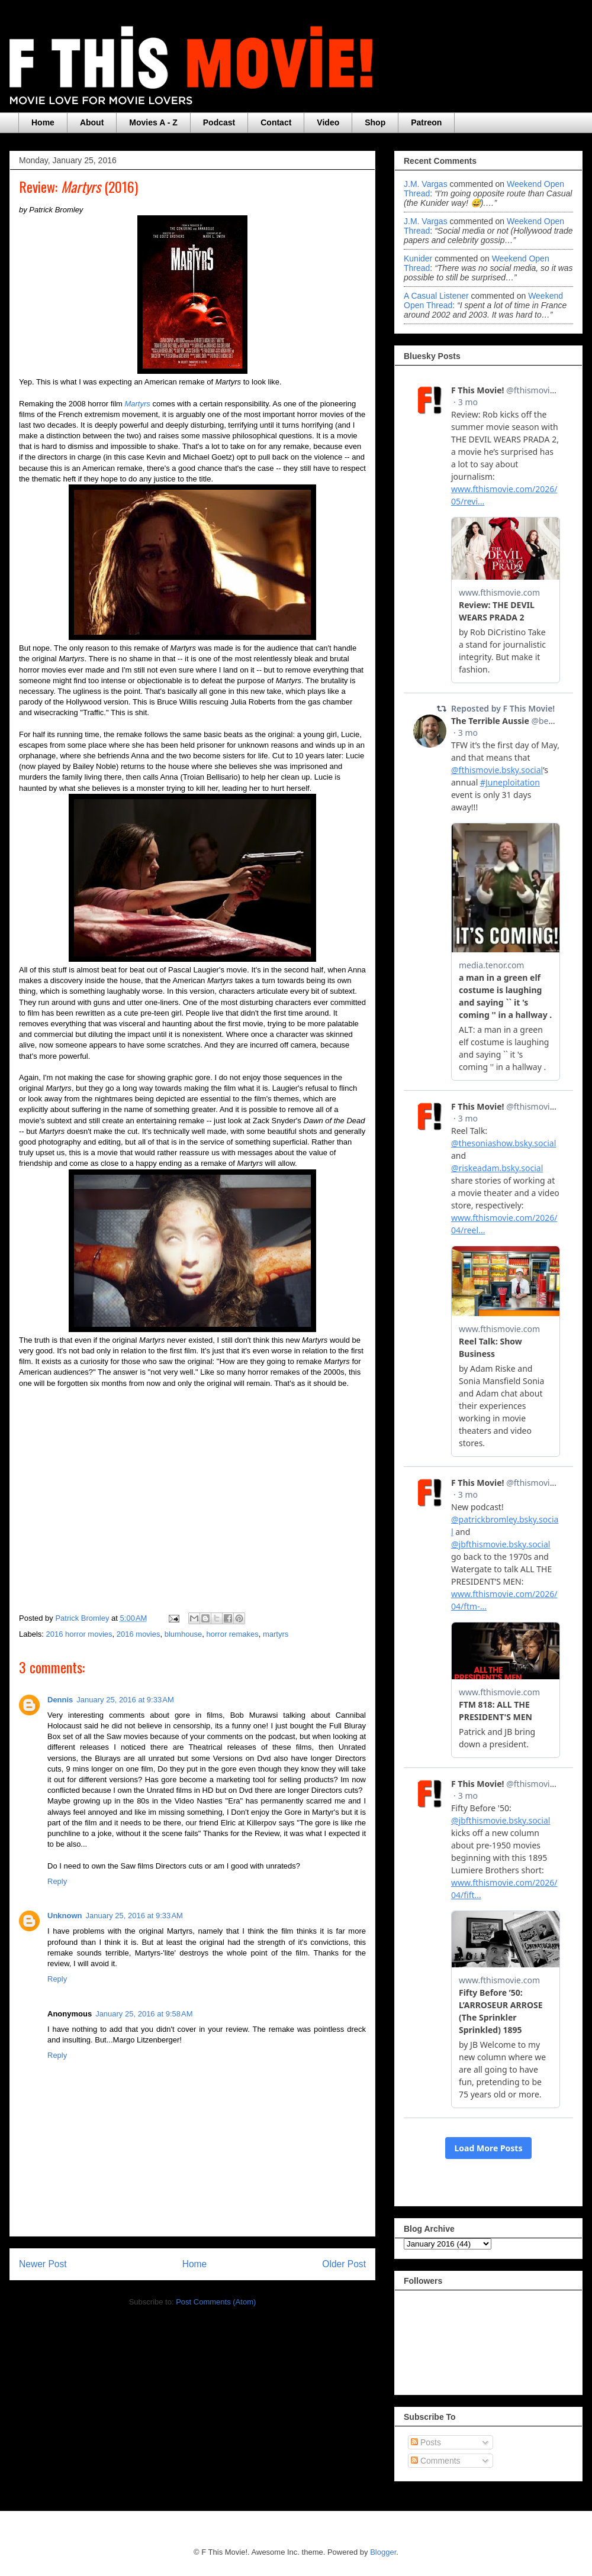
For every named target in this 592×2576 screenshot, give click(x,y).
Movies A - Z (153, 122)
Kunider (418, 258)
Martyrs (137, 403)
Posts (426, 2442)
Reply (57, 1881)
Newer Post (43, 2264)
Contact (275, 122)
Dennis (60, 1699)
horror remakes (233, 1634)
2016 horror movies (79, 1634)
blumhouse (183, 1634)
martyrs (275, 1634)
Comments (436, 2460)
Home (42, 122)
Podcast (219, 122)
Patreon (426, 122)
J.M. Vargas (426, 184)
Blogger (383, 2552)
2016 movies (138, 1634)
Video (328, 122)
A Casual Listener (436, 295)
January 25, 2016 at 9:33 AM (124, 1699)
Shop (375, 122)
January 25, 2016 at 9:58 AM (143, 2013)
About (92, 122)
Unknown (64, 1915)
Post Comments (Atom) (216, 2301)
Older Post (344, 2264)
